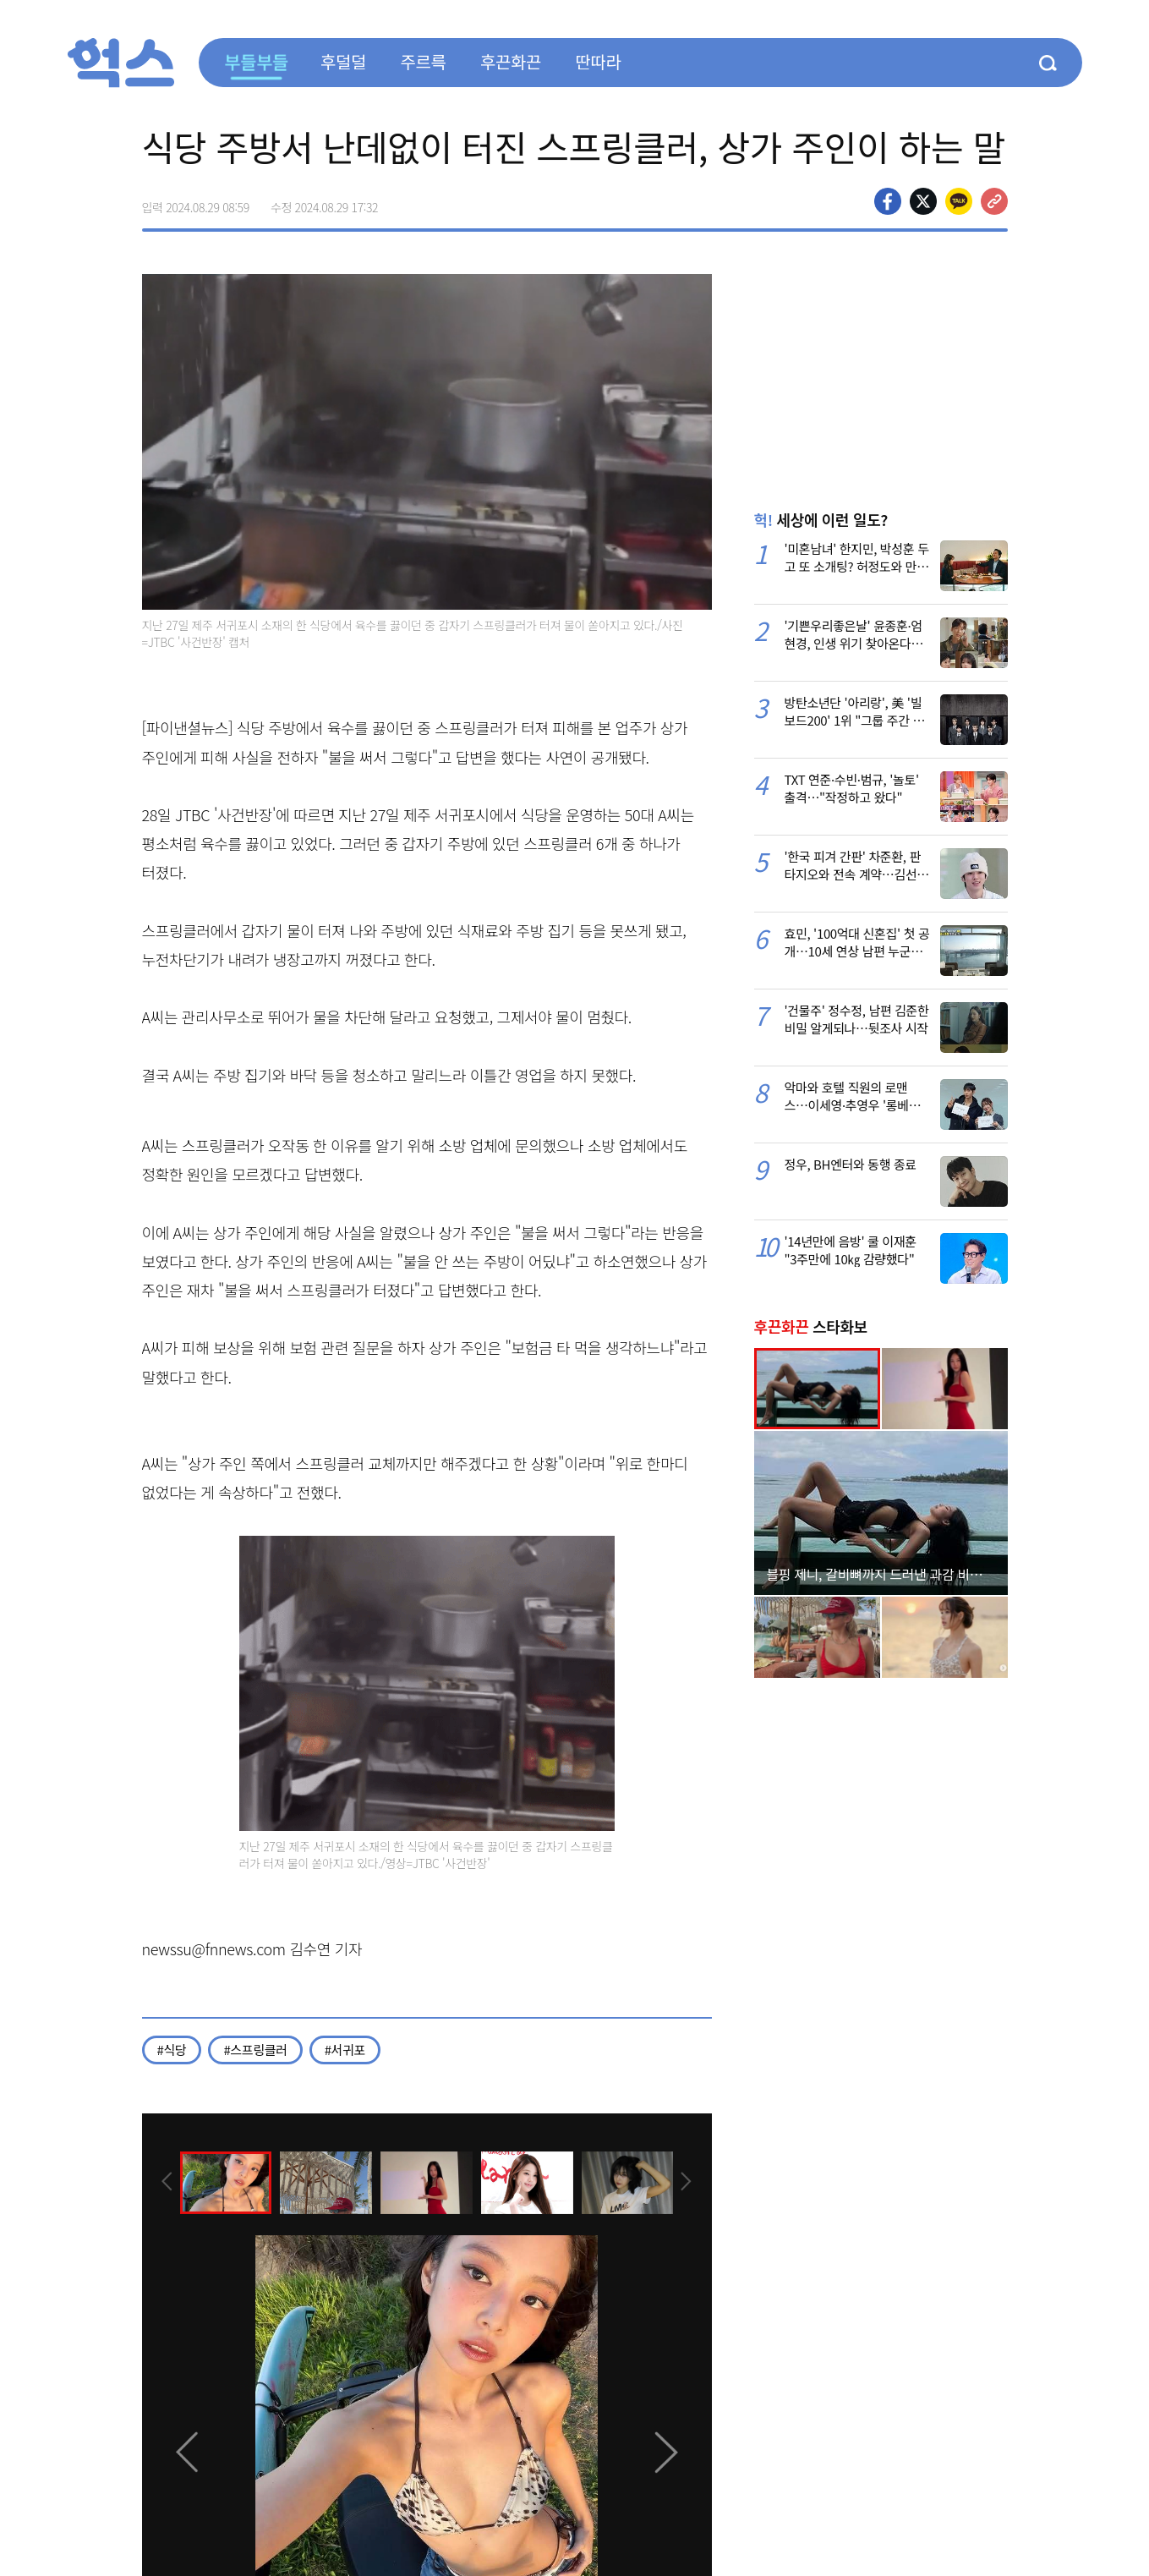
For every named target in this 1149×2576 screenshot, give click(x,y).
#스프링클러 (255, 2049)
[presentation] (165, 2182)
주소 (994, 201)
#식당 (172, 2049)
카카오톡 (958, 201)
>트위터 (923, 201)
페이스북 (887, 201)
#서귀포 (345, 2049)
